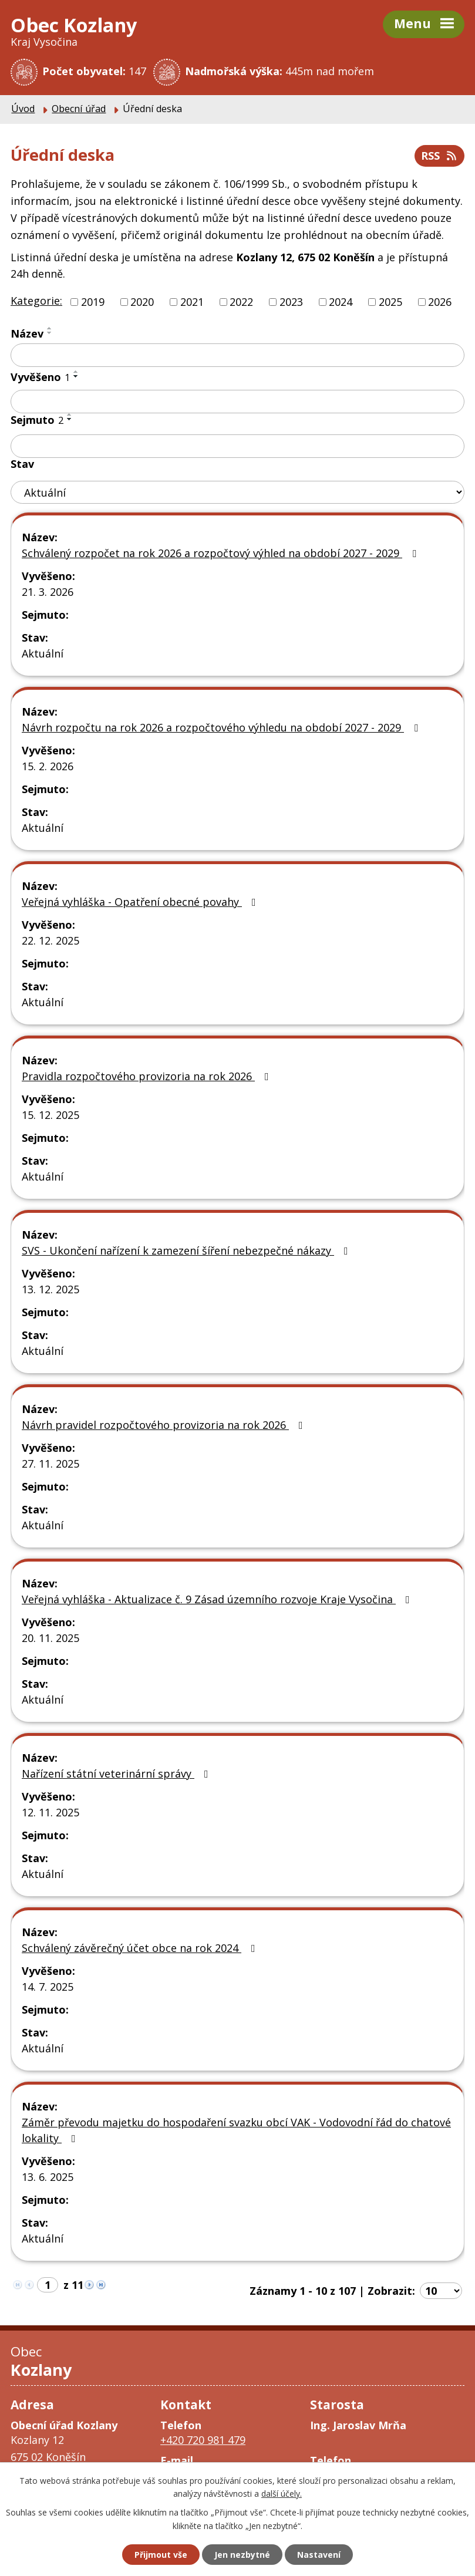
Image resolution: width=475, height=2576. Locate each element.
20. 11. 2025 (50, 1638)
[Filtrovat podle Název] (237, 355)
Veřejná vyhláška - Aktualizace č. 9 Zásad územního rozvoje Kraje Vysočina (218, 1599)
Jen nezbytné (242, 2554)
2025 (390, 302)
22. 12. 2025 (50, 940)
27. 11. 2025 (50, 1463)
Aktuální (42, 653)
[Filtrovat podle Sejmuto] (237, 446)
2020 (142, 302)
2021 (192, 302)
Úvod (23, 108)
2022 (241, 302)
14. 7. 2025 (47, 1987)
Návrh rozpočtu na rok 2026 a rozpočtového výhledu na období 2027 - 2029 (222, 727)
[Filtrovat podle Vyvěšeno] (237, 401)
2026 (440, 302)
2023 (291, 302)
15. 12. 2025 (50, 1115)
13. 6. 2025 (47, 2177)
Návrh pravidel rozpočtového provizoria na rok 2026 (165, 1425)
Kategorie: (36, 301)
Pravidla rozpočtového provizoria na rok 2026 (148, 1076)
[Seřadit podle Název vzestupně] (49, 328)
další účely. (281, 2494)
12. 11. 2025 (50, 1812)
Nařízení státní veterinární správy (117, 1773)
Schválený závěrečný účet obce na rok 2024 (141, 1948)
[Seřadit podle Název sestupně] (49, 333)
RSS (440, 156)
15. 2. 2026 (47, 766)
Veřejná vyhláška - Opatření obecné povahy (141, 902)
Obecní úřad (79, 108)
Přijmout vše (160, 2554)
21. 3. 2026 (47, 592)
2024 (340, 302)
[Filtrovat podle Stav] (237, 492)
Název (27, 333)
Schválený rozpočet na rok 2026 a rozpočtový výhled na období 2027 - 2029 (221, 553)
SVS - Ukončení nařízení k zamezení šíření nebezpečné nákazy (187, 1250)
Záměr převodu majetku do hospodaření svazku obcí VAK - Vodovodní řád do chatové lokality (236, 2130)
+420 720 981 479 (202, 2440)
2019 (93, 302)
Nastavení (319, 2554)
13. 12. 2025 (50, 1289)
